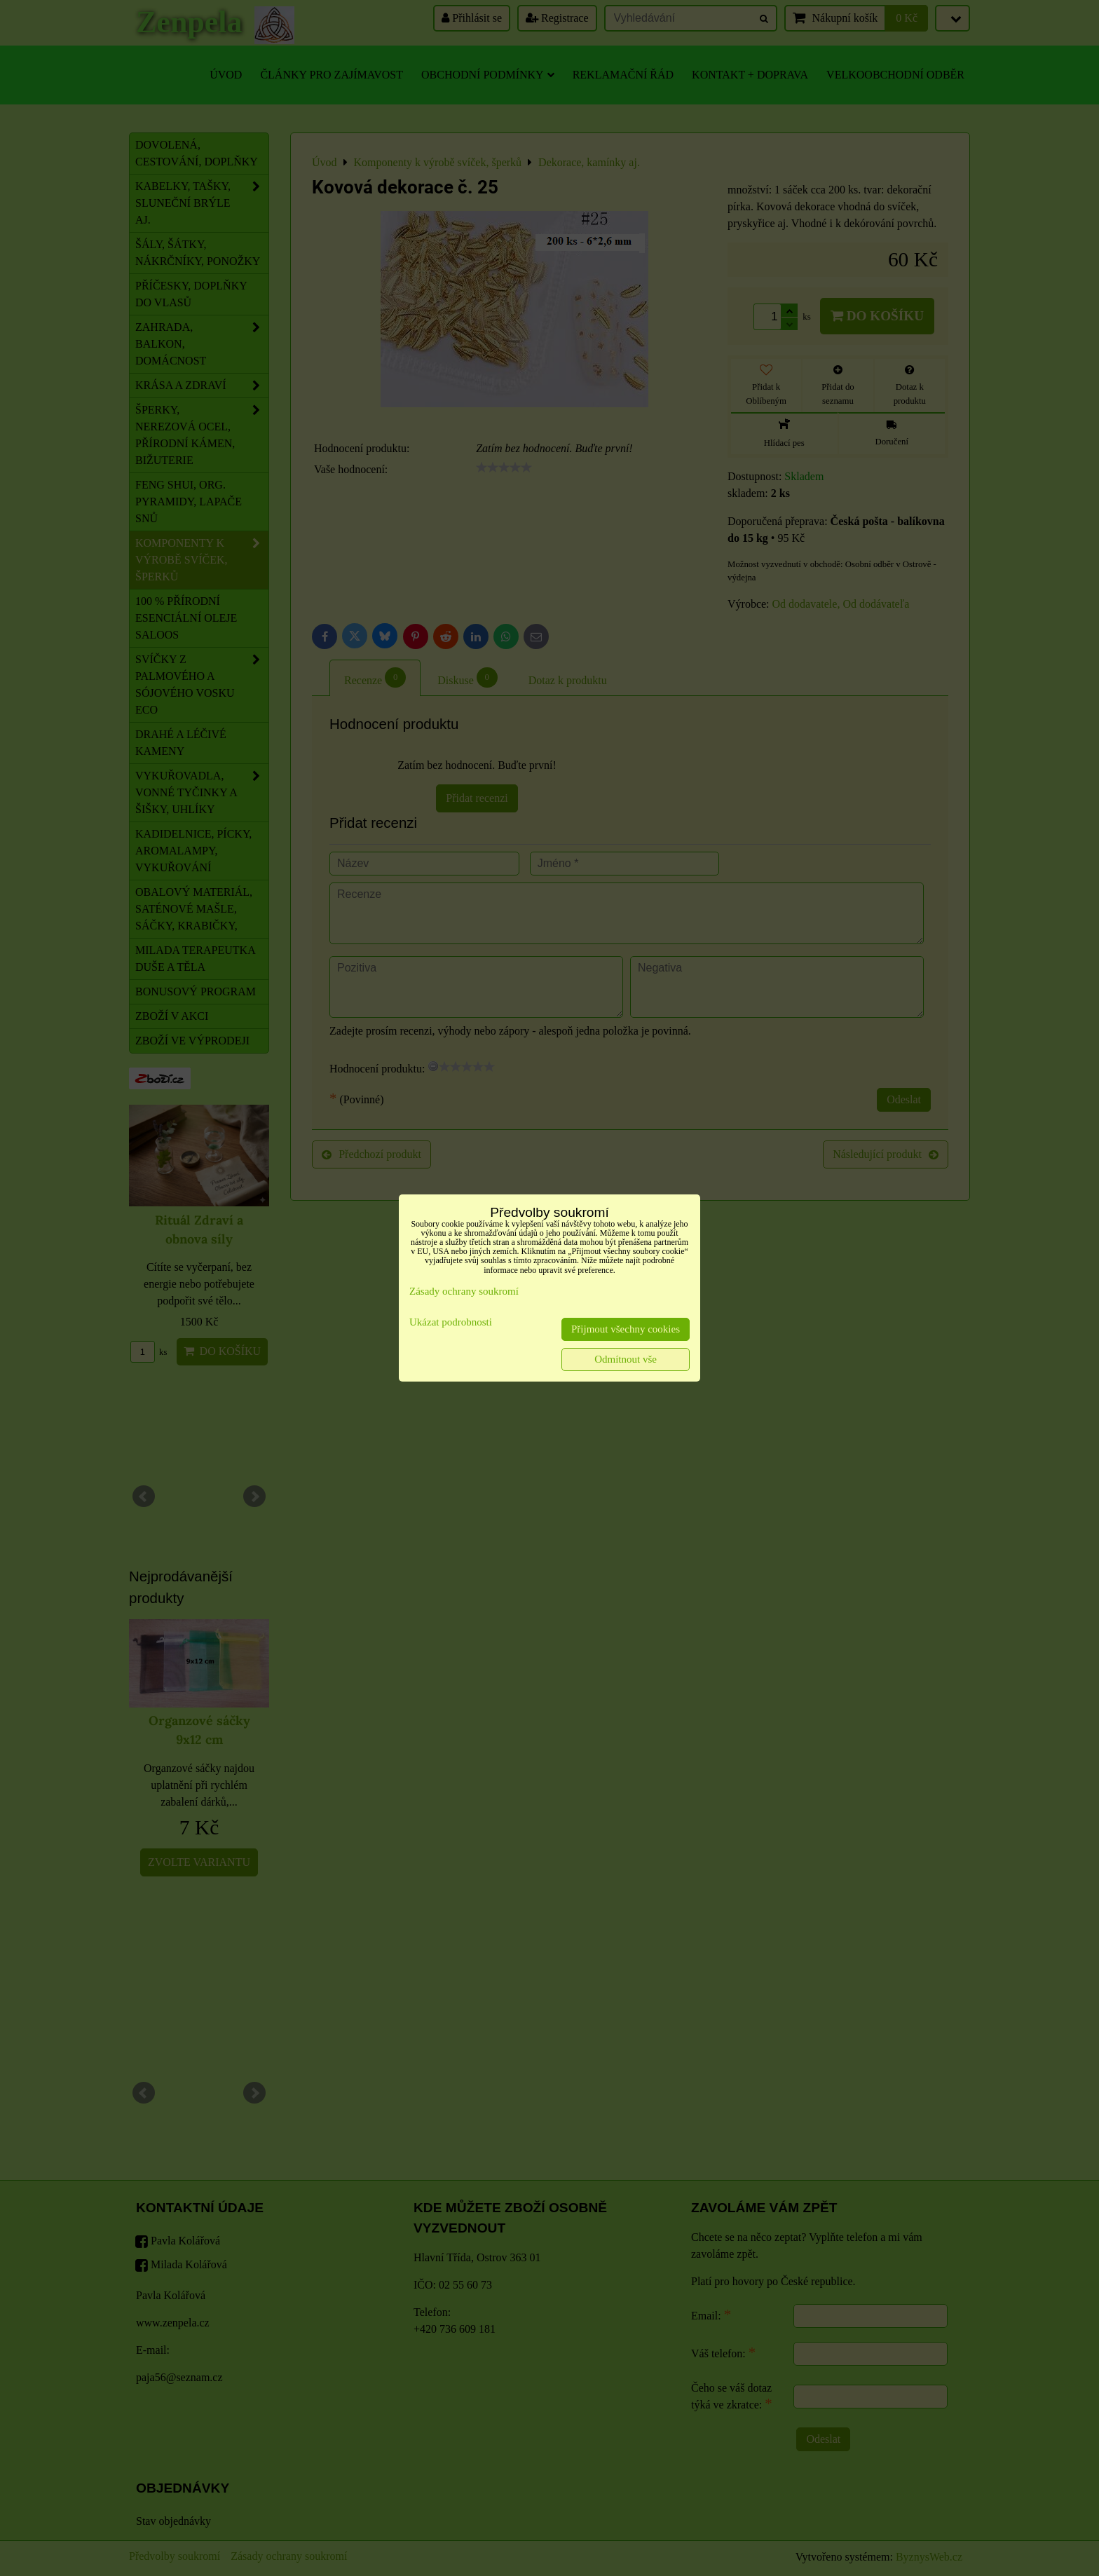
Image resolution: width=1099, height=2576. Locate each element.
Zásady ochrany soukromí (464, 1291)
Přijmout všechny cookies (625, 1329)
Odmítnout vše (625, 1359)
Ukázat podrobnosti (450, 1322)
